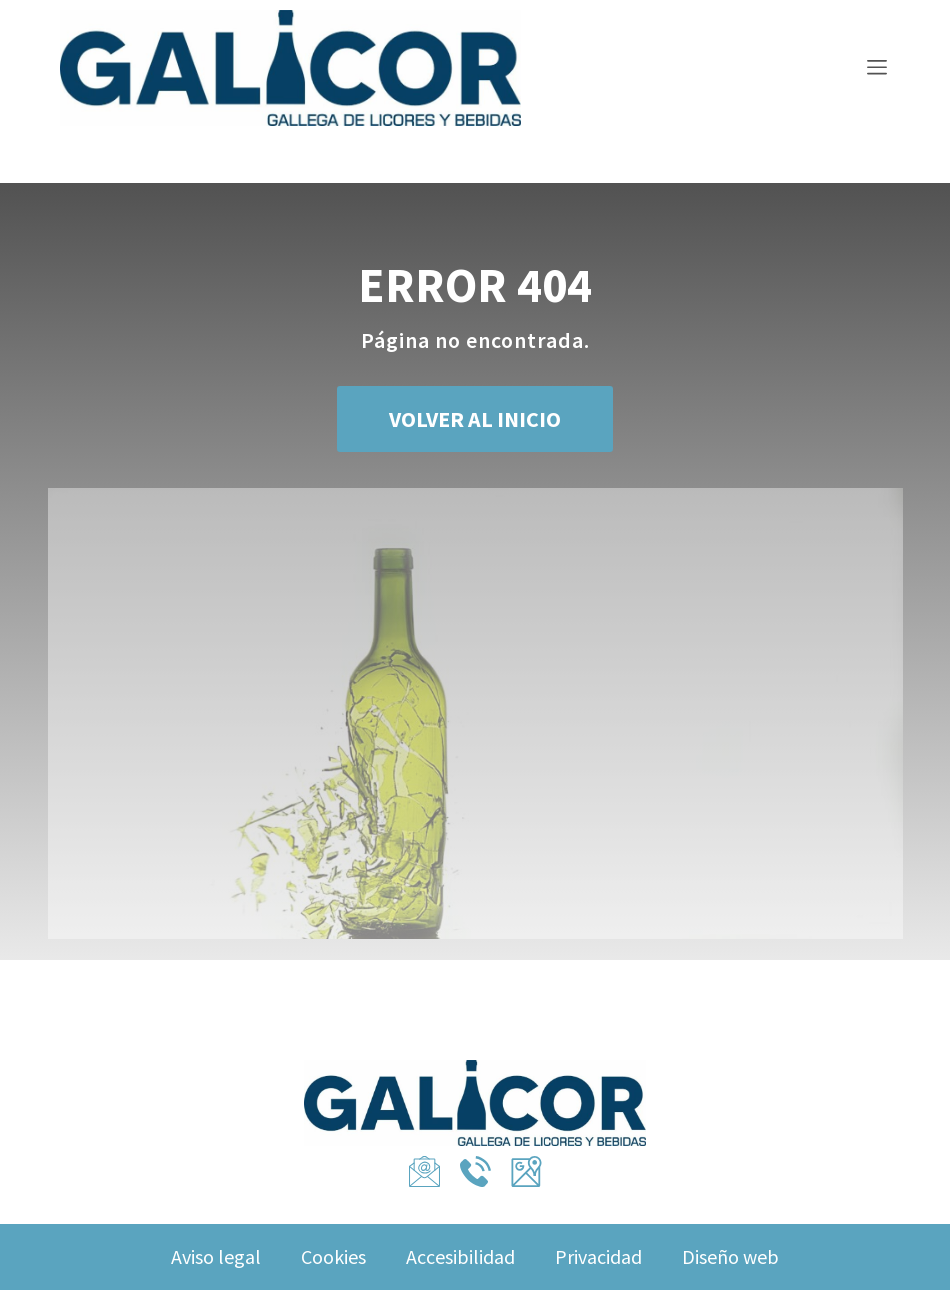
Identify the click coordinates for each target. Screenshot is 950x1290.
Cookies (333, 1256)
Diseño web (730, 1256)
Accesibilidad (460, 1256)
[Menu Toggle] (877, 70)
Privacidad (598, 1256)
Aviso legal (216, 1256)
